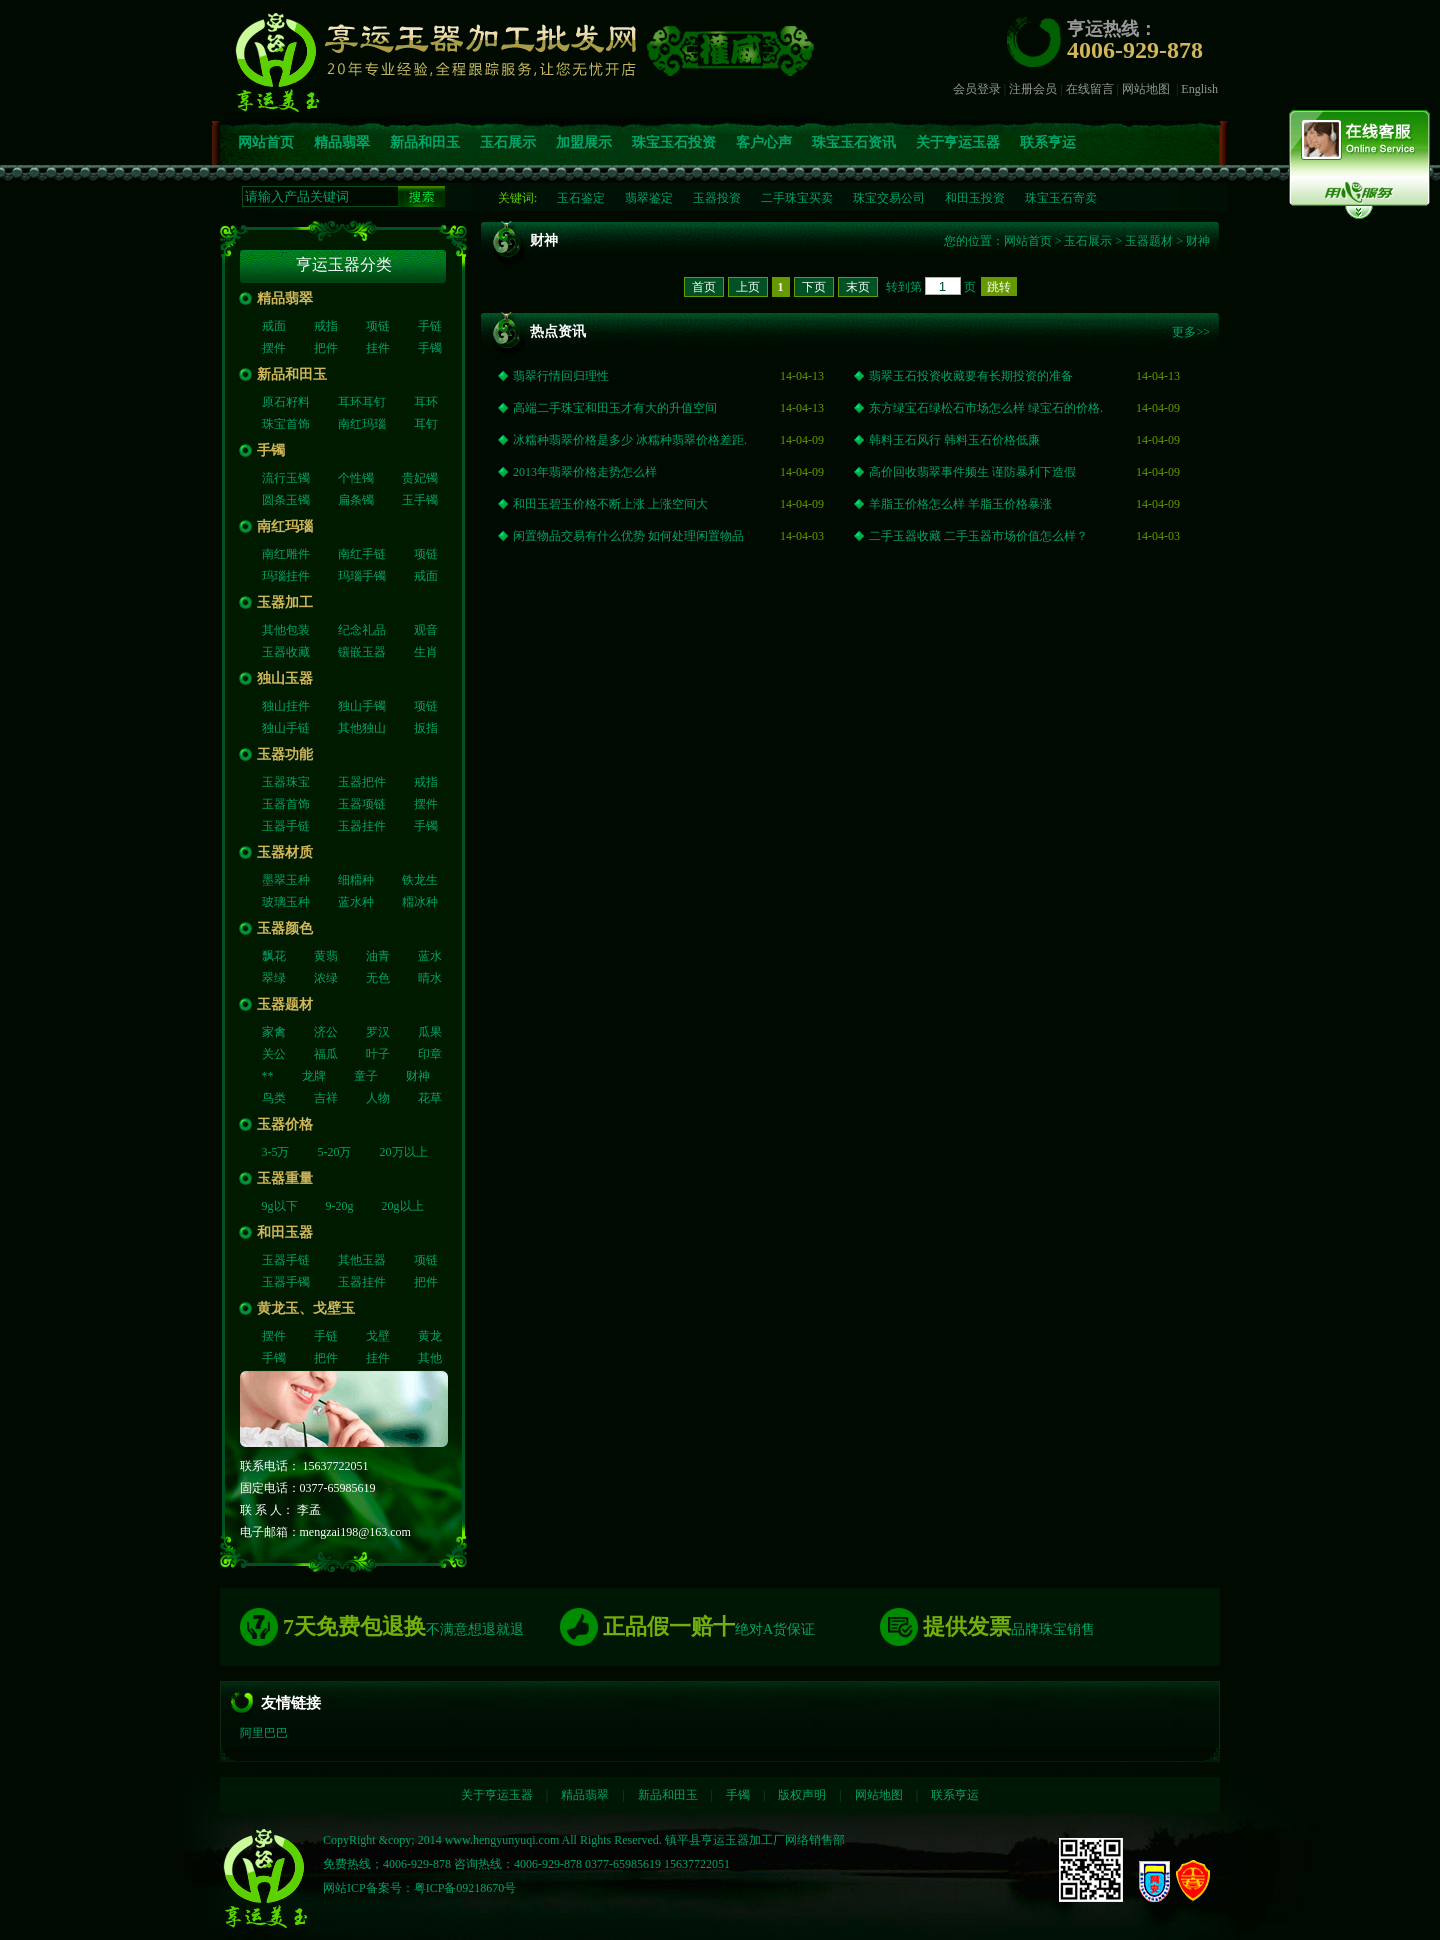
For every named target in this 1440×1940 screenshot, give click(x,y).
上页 (748, 287)
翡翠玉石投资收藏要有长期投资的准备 (971, 376)
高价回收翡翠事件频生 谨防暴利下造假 (972, 472)
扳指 (426, 728)
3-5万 (276, 1152)
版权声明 (802, 1795)
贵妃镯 (420, 478)
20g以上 (403, 1206)
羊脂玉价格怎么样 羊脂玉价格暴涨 (960, 504)
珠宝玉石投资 (674, 142)
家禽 (274, 1032)
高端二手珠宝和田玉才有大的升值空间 (615, 408)
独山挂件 (286, 706)
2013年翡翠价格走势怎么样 (585, 472)
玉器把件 (362, 782)
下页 (814, 287)
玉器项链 (362, 804)
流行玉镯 (286, 478)
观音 (426, 630)
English (1199, 89)
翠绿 (274, 978)
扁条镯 (356, 500)
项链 (378, 326)
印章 (430, 1054)
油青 (378, 956)
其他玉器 (362, 1260)
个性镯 (356, 478)
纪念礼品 (362, 630)
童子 (366, 1076)
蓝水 (430, 956)
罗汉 (378, 1032)
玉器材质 (285, 852)
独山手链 (286, 728)
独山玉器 (285, 678)
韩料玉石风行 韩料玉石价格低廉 (954, 440)
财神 (418, 1076)
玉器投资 (717, 198)
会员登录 (977, 89)
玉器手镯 (286, 1282)
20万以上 (404, 1152)
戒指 (326, 326)
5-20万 (335, 1152)
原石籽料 (286, 402)
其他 (430, 1358)
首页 (704, 287)
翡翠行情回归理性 (561, 376)
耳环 (426, 402)
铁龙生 (420, 880)
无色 (378, 978)
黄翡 (326, 956)
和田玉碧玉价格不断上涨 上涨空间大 (610, 504)
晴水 (430, 978)
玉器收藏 (286, 652)
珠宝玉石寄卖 (1061, 198)
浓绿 (326, 978)
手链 (430, 326)
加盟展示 (584, 142)
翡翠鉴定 (649, 198)
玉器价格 (285, 1124)
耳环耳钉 (362, 402)
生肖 (426, 652)
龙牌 (314, 1076)
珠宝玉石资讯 (854, 142)
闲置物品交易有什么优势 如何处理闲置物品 (628, 536)
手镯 (430, 348)
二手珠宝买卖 (797, 198)
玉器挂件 (362, 826)
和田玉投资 (975, 198)
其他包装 (286, 630)
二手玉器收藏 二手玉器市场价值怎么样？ (978, 536)
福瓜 (326, 1054)
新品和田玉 (425, 142)
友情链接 (291, 1703)
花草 (430, 1098)
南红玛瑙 (362, 424)
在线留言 (1090, 89)
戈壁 (378, 1336)
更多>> (1191, 332)
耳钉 (426, 424)
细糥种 (356, 880)
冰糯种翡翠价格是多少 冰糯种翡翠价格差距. (630, 440)
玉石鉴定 (581, 198)
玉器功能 (285, 754)
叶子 (378, 1054)
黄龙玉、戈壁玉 (306, 1308)
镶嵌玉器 (362, 652)
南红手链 (362, 554)
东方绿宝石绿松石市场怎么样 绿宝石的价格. (986, 408)
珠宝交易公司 (889, 198)
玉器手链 (286, 826)
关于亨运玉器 (958, 142)
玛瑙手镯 (362, 576)
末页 (858, 287)
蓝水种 (356, 902)
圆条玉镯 (286, 500)
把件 (326, 348)
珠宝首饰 (286, 424)
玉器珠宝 (286, 782)
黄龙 (430, 1336)
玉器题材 (285, 1004)
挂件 (378, 348)
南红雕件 (286, 554)
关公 (274, 1054)
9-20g (340, 1206)
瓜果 (430, 1032)
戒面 (274, 326)
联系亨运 (1048, 142)
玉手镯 (420, 500)
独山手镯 (362, 706)
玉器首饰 (286, 804)
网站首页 (266, 142)
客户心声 (764, 142)
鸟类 (274, 1098)
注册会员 (1033, 89)
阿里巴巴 (264, 1733)
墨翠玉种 (286, 880)
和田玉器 (285, 1232)
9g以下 (280, 1206)
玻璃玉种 (286, 902)
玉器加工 (285, 602)
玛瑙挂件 (286, 576)
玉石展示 (508, 142)
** (268, 1076)
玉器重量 (285, 1178)
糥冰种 (420, 902)
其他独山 (362, 728)
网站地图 (1146, 89)
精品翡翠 (342, 142)
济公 (326, 1032)
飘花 (274, 956)
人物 (378, 1098)
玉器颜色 (285, 928)
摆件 (274, 348)
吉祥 (326, 1098)
